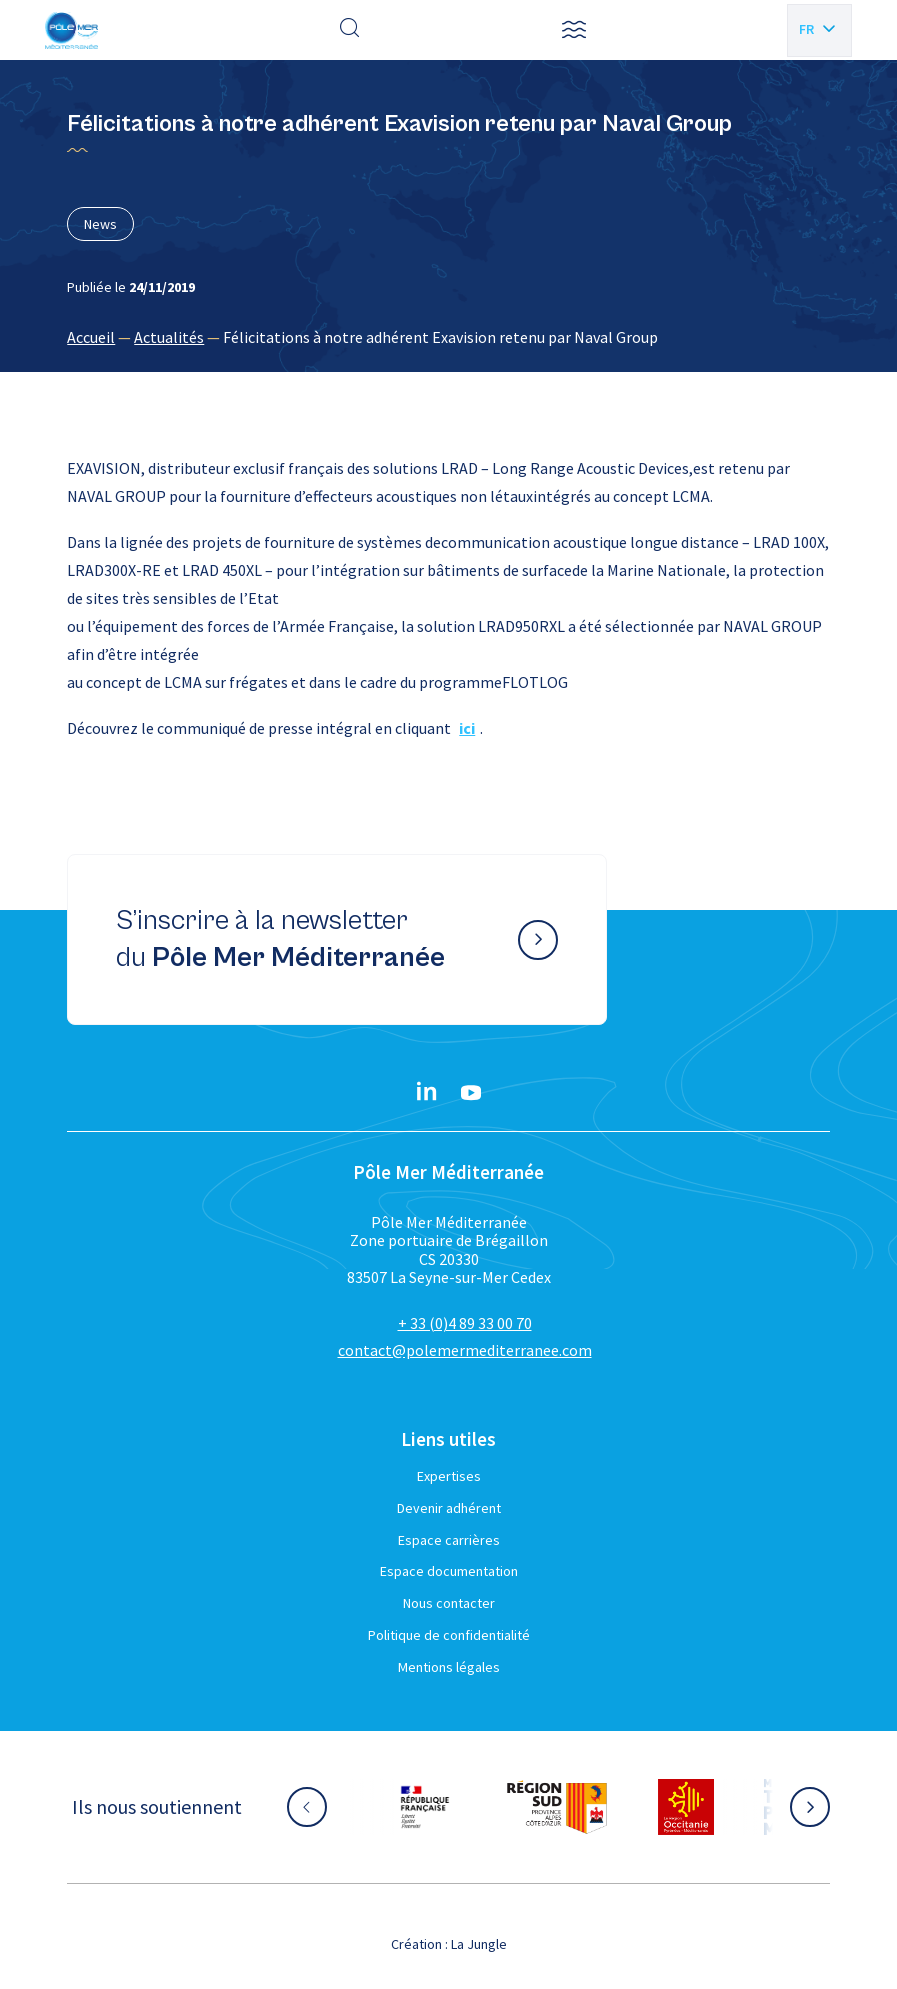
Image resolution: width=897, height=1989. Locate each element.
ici (467, 728)
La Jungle (479, 1944)
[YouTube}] (471, 1093)
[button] (574, 30)
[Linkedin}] (427, 1093)
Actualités (169, 337)
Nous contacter (449, 1603)
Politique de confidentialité (449, 1635)
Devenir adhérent (449, 1508)
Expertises (449, 1476)
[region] (448, 337)
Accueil (91, 337)
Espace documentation (449, 1571)
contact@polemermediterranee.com (465, 1350)
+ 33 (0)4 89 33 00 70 (465, 1323)
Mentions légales (449, 1667)
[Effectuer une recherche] (350, 30)
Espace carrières (449, 1540)
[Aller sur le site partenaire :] (425, 1807)
